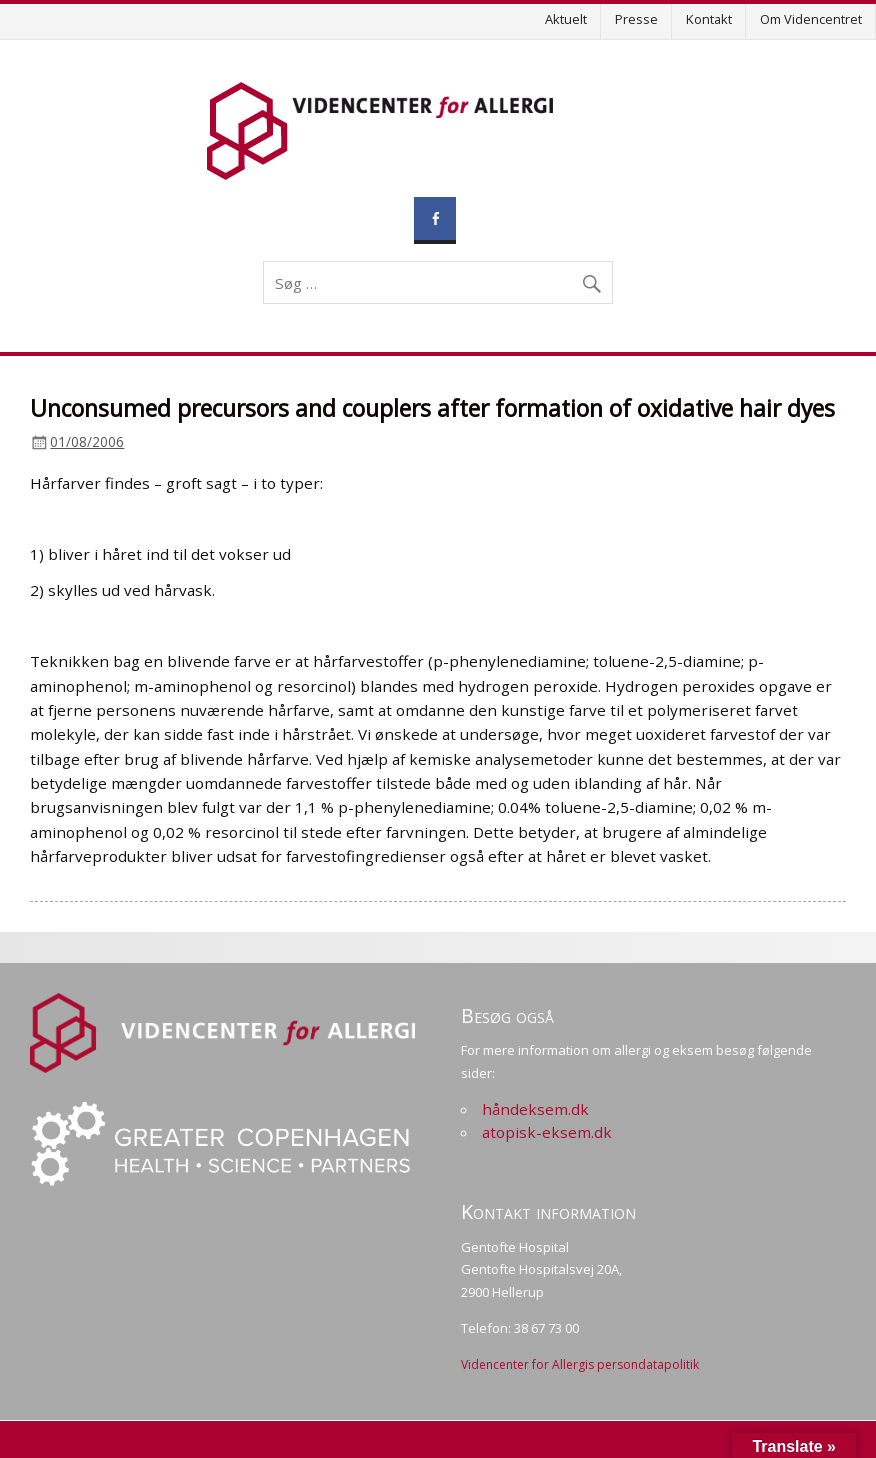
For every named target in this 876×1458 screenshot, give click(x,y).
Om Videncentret (811, 19)
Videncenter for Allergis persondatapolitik (580, 1364)
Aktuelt (566, 19)
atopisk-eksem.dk (547, 1132)
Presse (636, 19)
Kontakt (709, 19)
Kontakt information (548, 1211)
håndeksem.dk (535, 1109)
